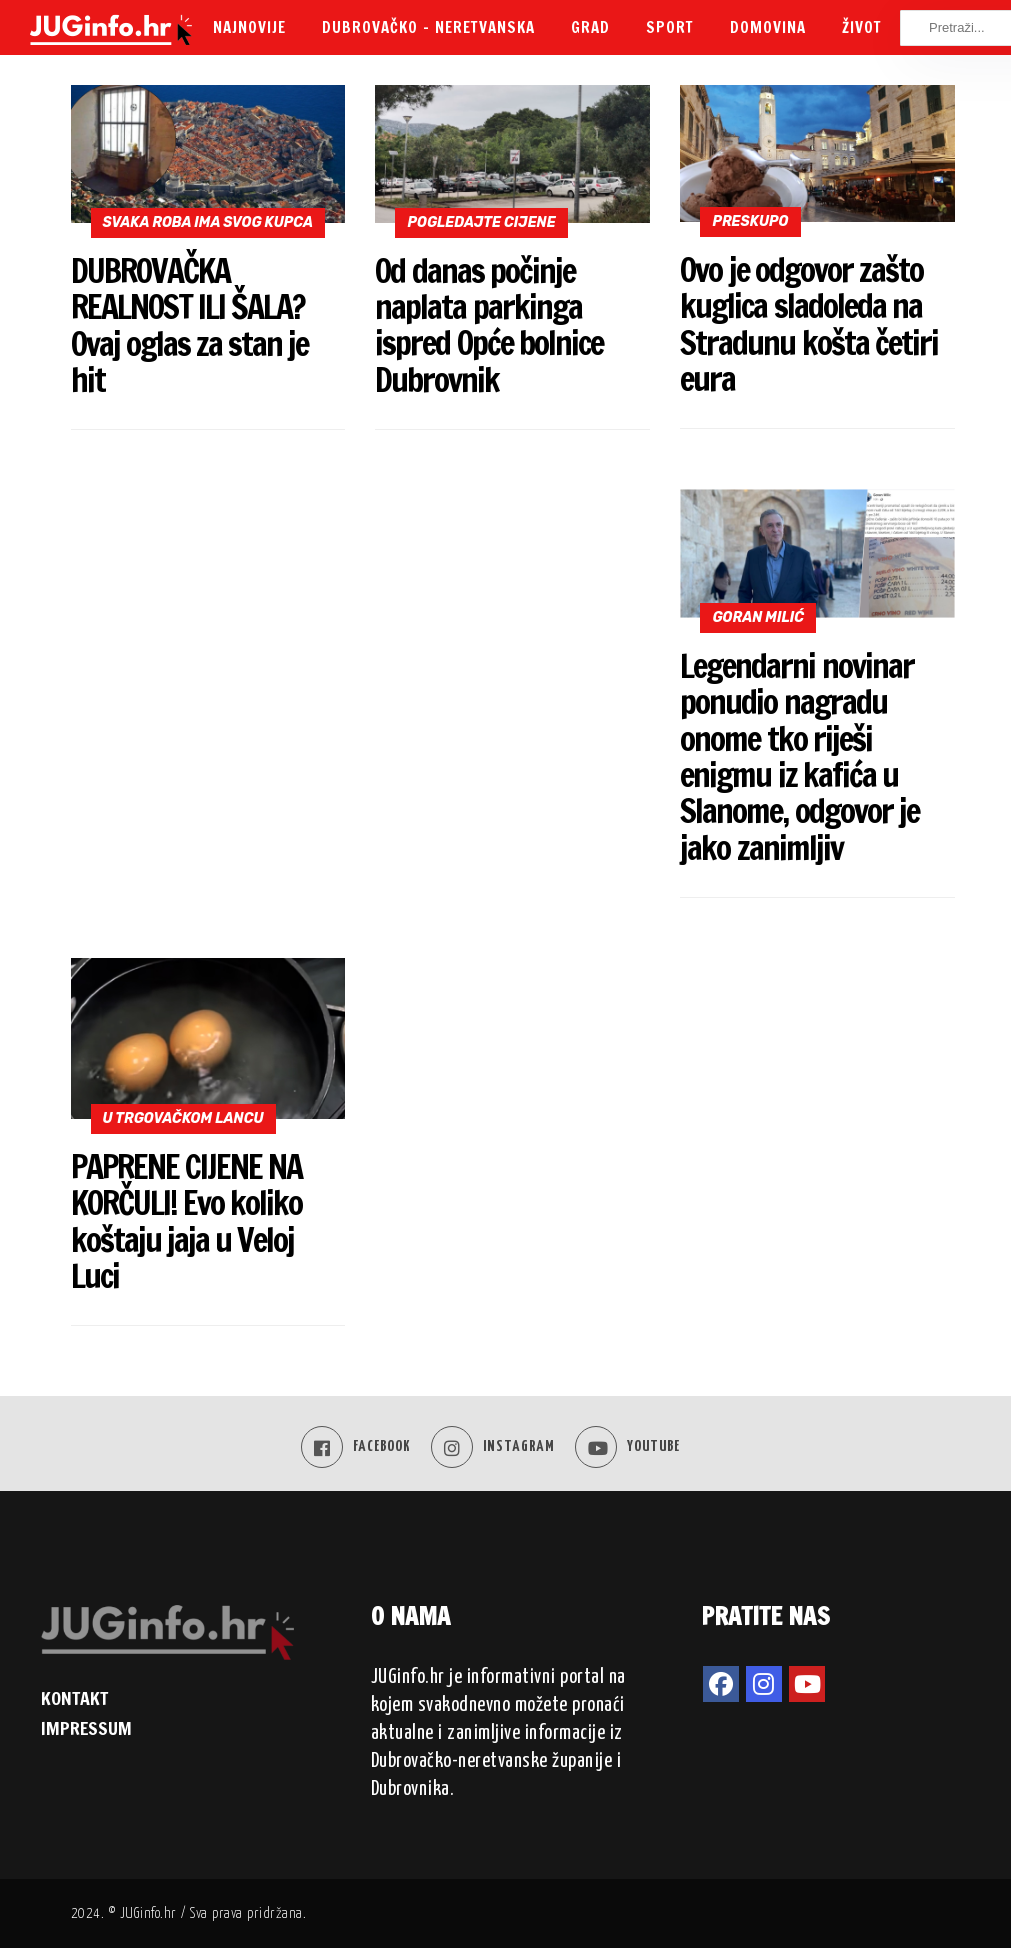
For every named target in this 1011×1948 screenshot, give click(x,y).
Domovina (768, 27)
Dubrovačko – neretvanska (428, 27)
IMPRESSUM (87, 1728)
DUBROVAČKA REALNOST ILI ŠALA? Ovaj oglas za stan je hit (189, 325)
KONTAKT (75, 1698)
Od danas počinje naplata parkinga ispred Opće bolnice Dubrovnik (488, 325)
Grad (590, 27)
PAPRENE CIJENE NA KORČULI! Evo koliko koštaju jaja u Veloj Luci (186, 1221)
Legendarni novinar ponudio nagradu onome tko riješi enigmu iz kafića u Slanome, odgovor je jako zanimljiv (799, 756)
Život (862, 27)
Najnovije (249, 27)
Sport (670, 27)
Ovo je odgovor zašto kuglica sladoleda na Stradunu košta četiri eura (808, 324)
